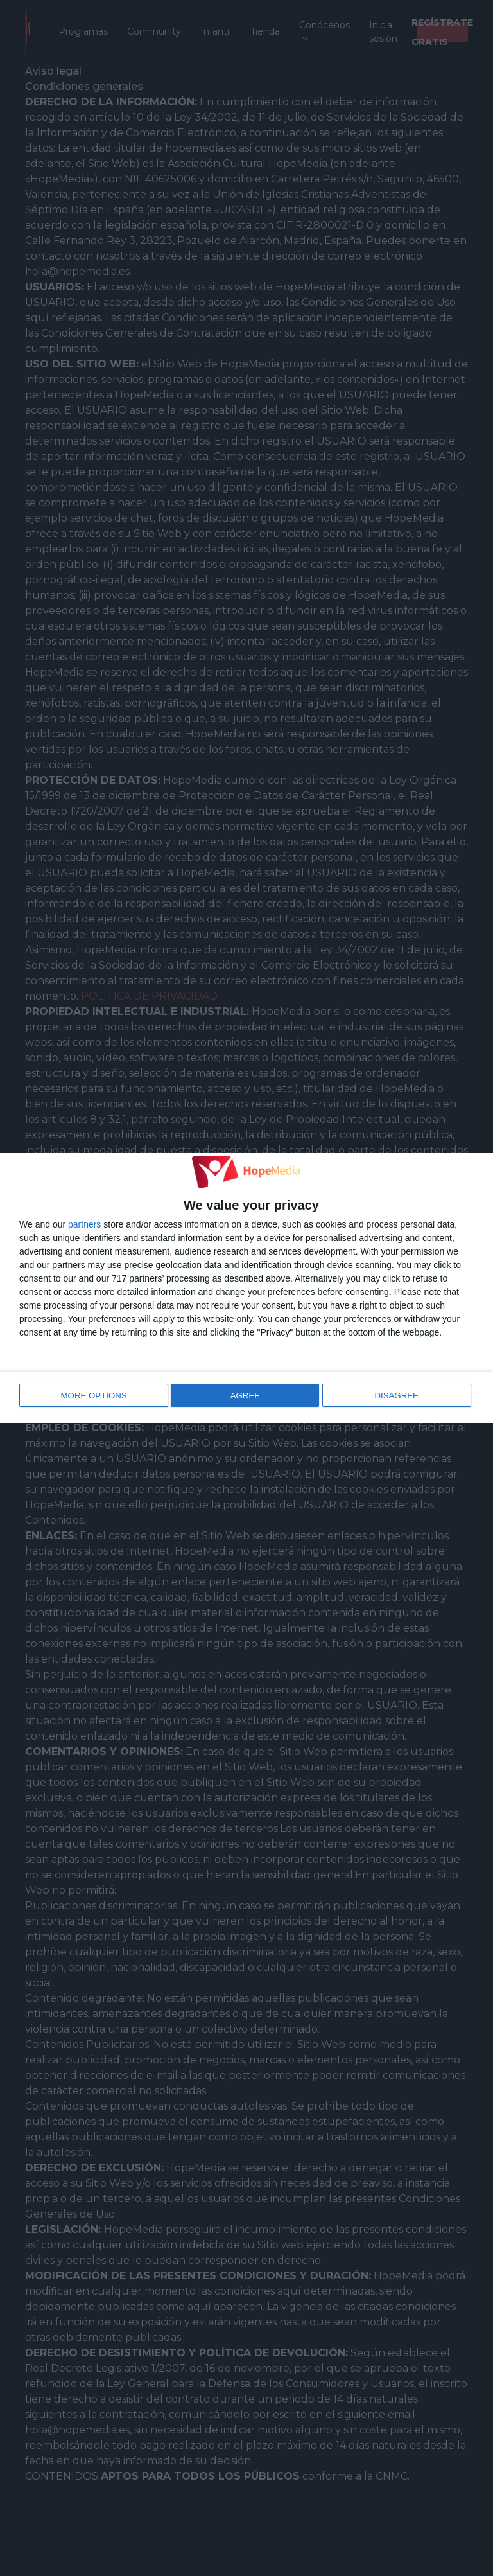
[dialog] (246, 1288)
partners (84, 1225)
